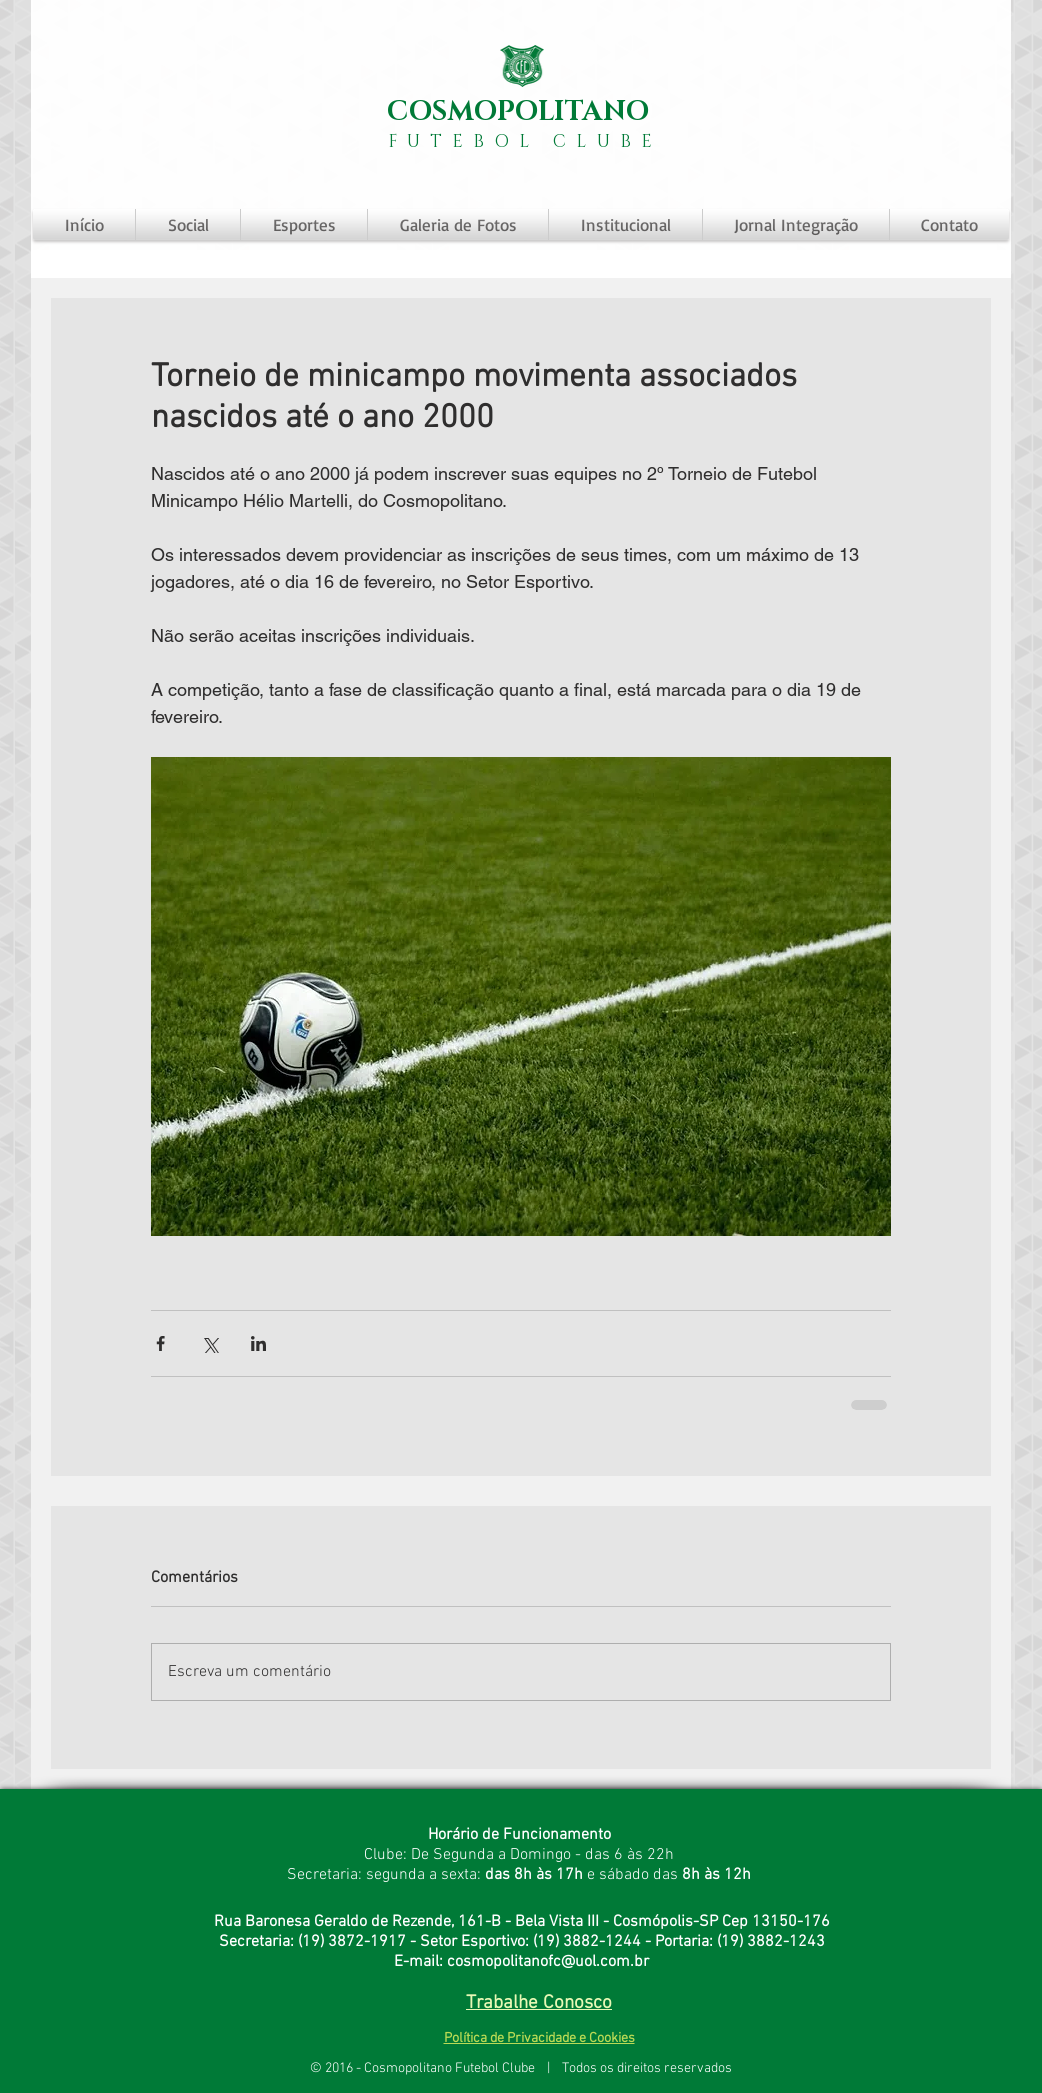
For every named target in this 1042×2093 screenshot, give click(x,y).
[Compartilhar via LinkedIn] (258, 1343)
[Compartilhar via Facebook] (160, 1343)
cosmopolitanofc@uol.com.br (548, 1962)
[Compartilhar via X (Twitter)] (209, 1343)
